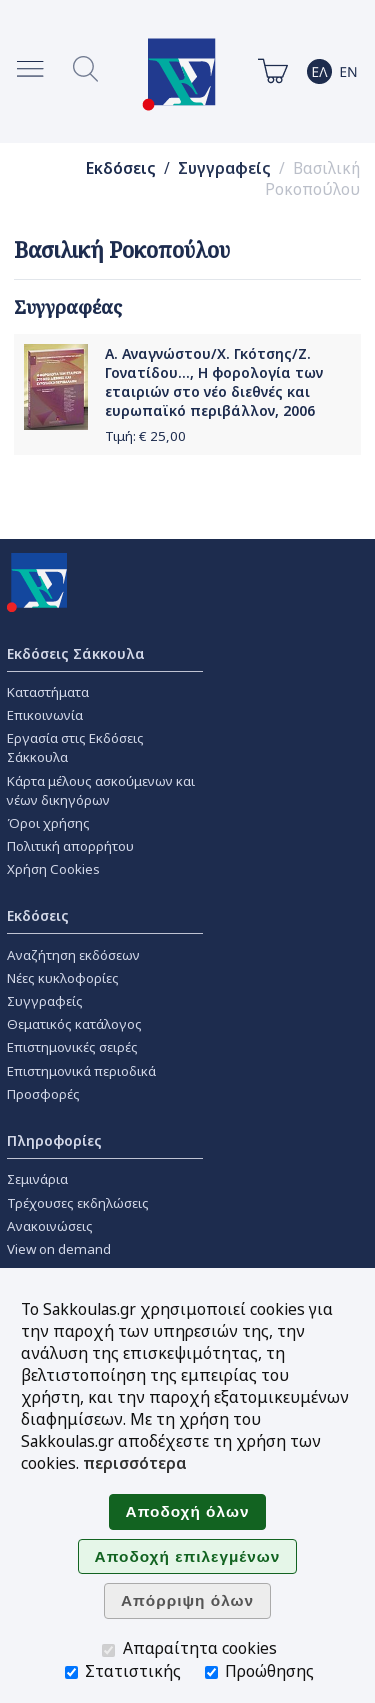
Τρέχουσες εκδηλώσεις (78, 1203)
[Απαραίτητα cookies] (108, 1650)
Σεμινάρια (37, 1179)
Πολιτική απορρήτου (70, 846)
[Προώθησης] (211, 1672)
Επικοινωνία (45, 715)
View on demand (59, 1249)
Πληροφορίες (54, 1140)
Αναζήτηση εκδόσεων (73, 955)
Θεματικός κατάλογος (74, 1024)
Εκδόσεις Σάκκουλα (76, 653)
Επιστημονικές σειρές (72, 1047)
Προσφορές (43, 1094)
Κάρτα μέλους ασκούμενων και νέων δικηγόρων (101, 790)
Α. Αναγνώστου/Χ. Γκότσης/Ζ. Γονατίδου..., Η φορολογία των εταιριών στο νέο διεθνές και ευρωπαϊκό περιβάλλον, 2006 (214, 382)
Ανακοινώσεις (50, 1226)
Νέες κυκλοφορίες (63, 978)
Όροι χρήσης (48, 823)
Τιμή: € (145, 436)
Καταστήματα (48, 692)
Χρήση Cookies (53, 869)
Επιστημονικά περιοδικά (81, 1071)
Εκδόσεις (121, 168)
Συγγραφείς (224, 168)
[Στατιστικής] (71, 1672)
